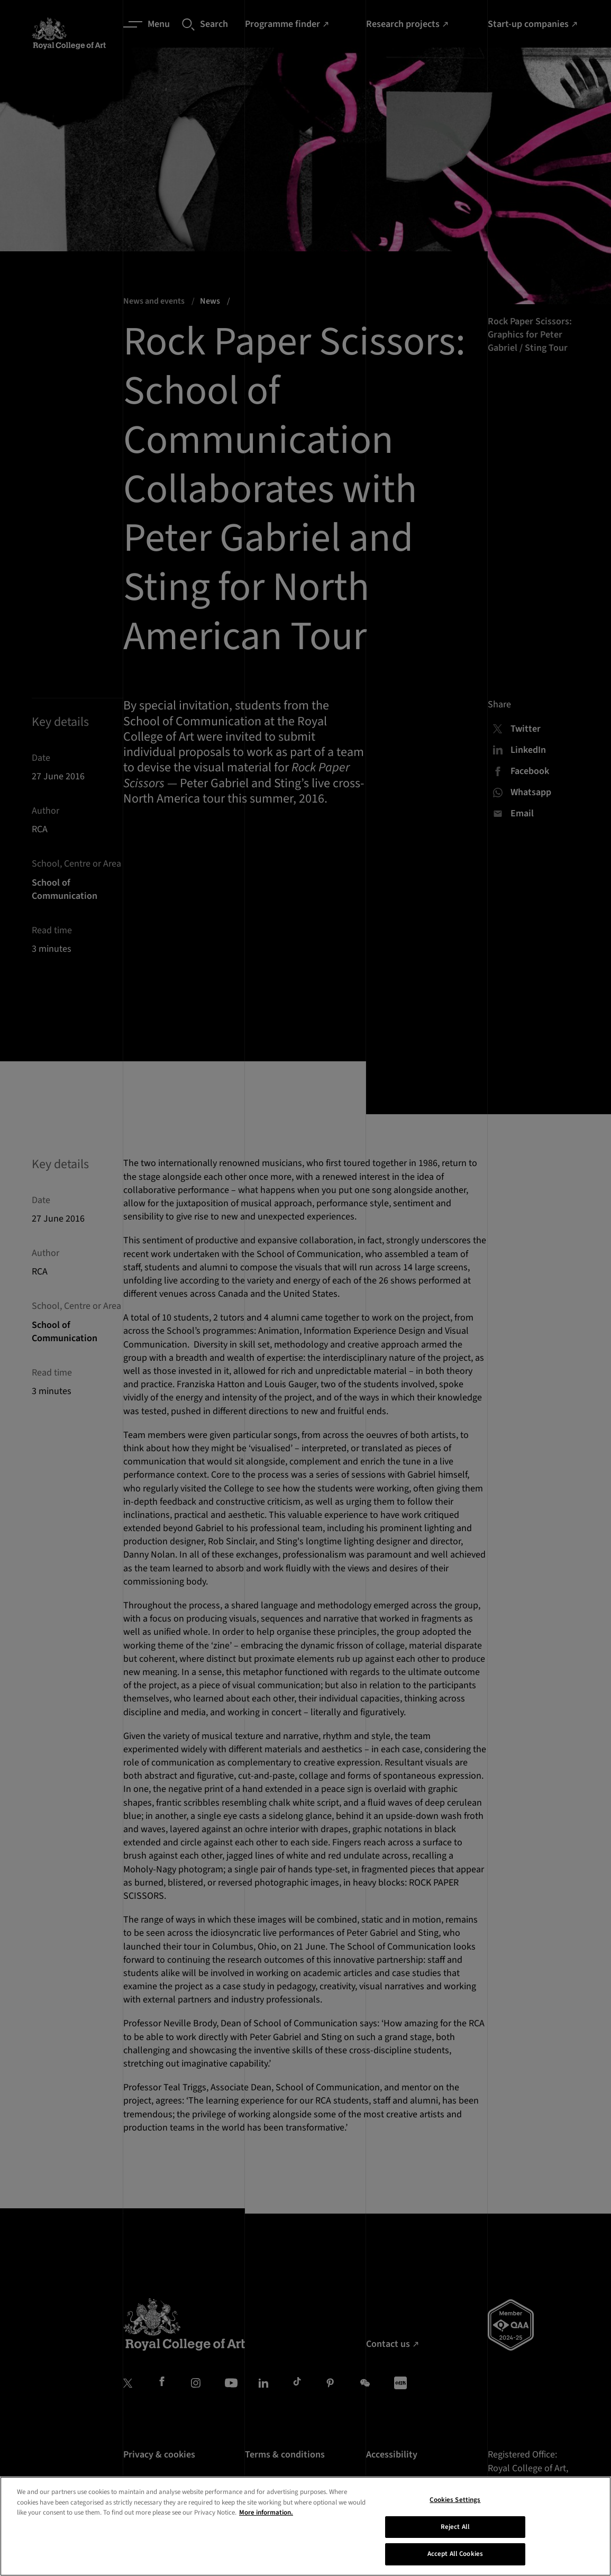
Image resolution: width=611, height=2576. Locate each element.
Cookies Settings (455, 2516)
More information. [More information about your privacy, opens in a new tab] (266, 2529)
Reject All (455, 2543)
